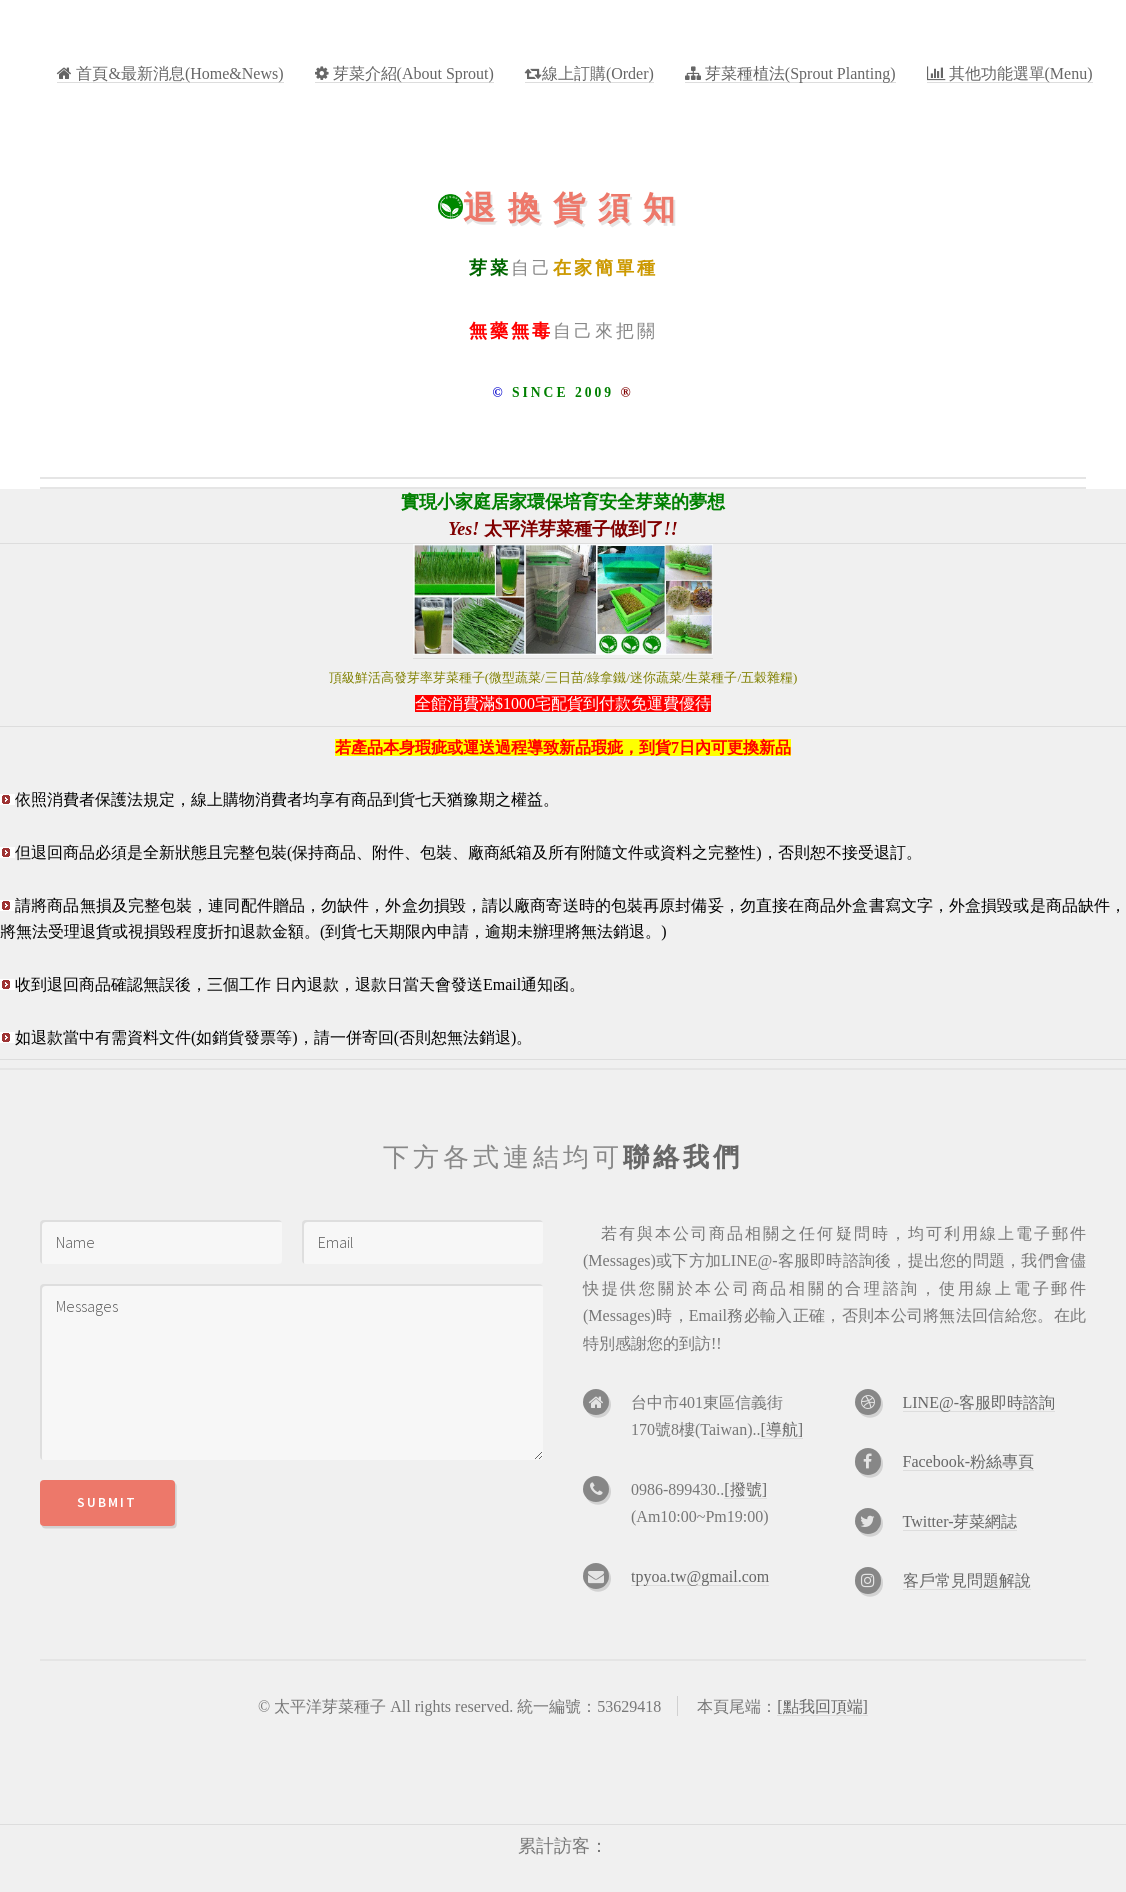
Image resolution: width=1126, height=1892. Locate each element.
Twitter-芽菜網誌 (960, 1521)
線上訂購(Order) (598, 73)
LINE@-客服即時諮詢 (979, 1402)
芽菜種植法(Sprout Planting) (798, 73)
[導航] (782, 1429)
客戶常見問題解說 (967, 1580)
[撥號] (745, 1489)
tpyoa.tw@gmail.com (700, 1576)
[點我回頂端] (822, 1706)
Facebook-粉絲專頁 (969, 1461)
